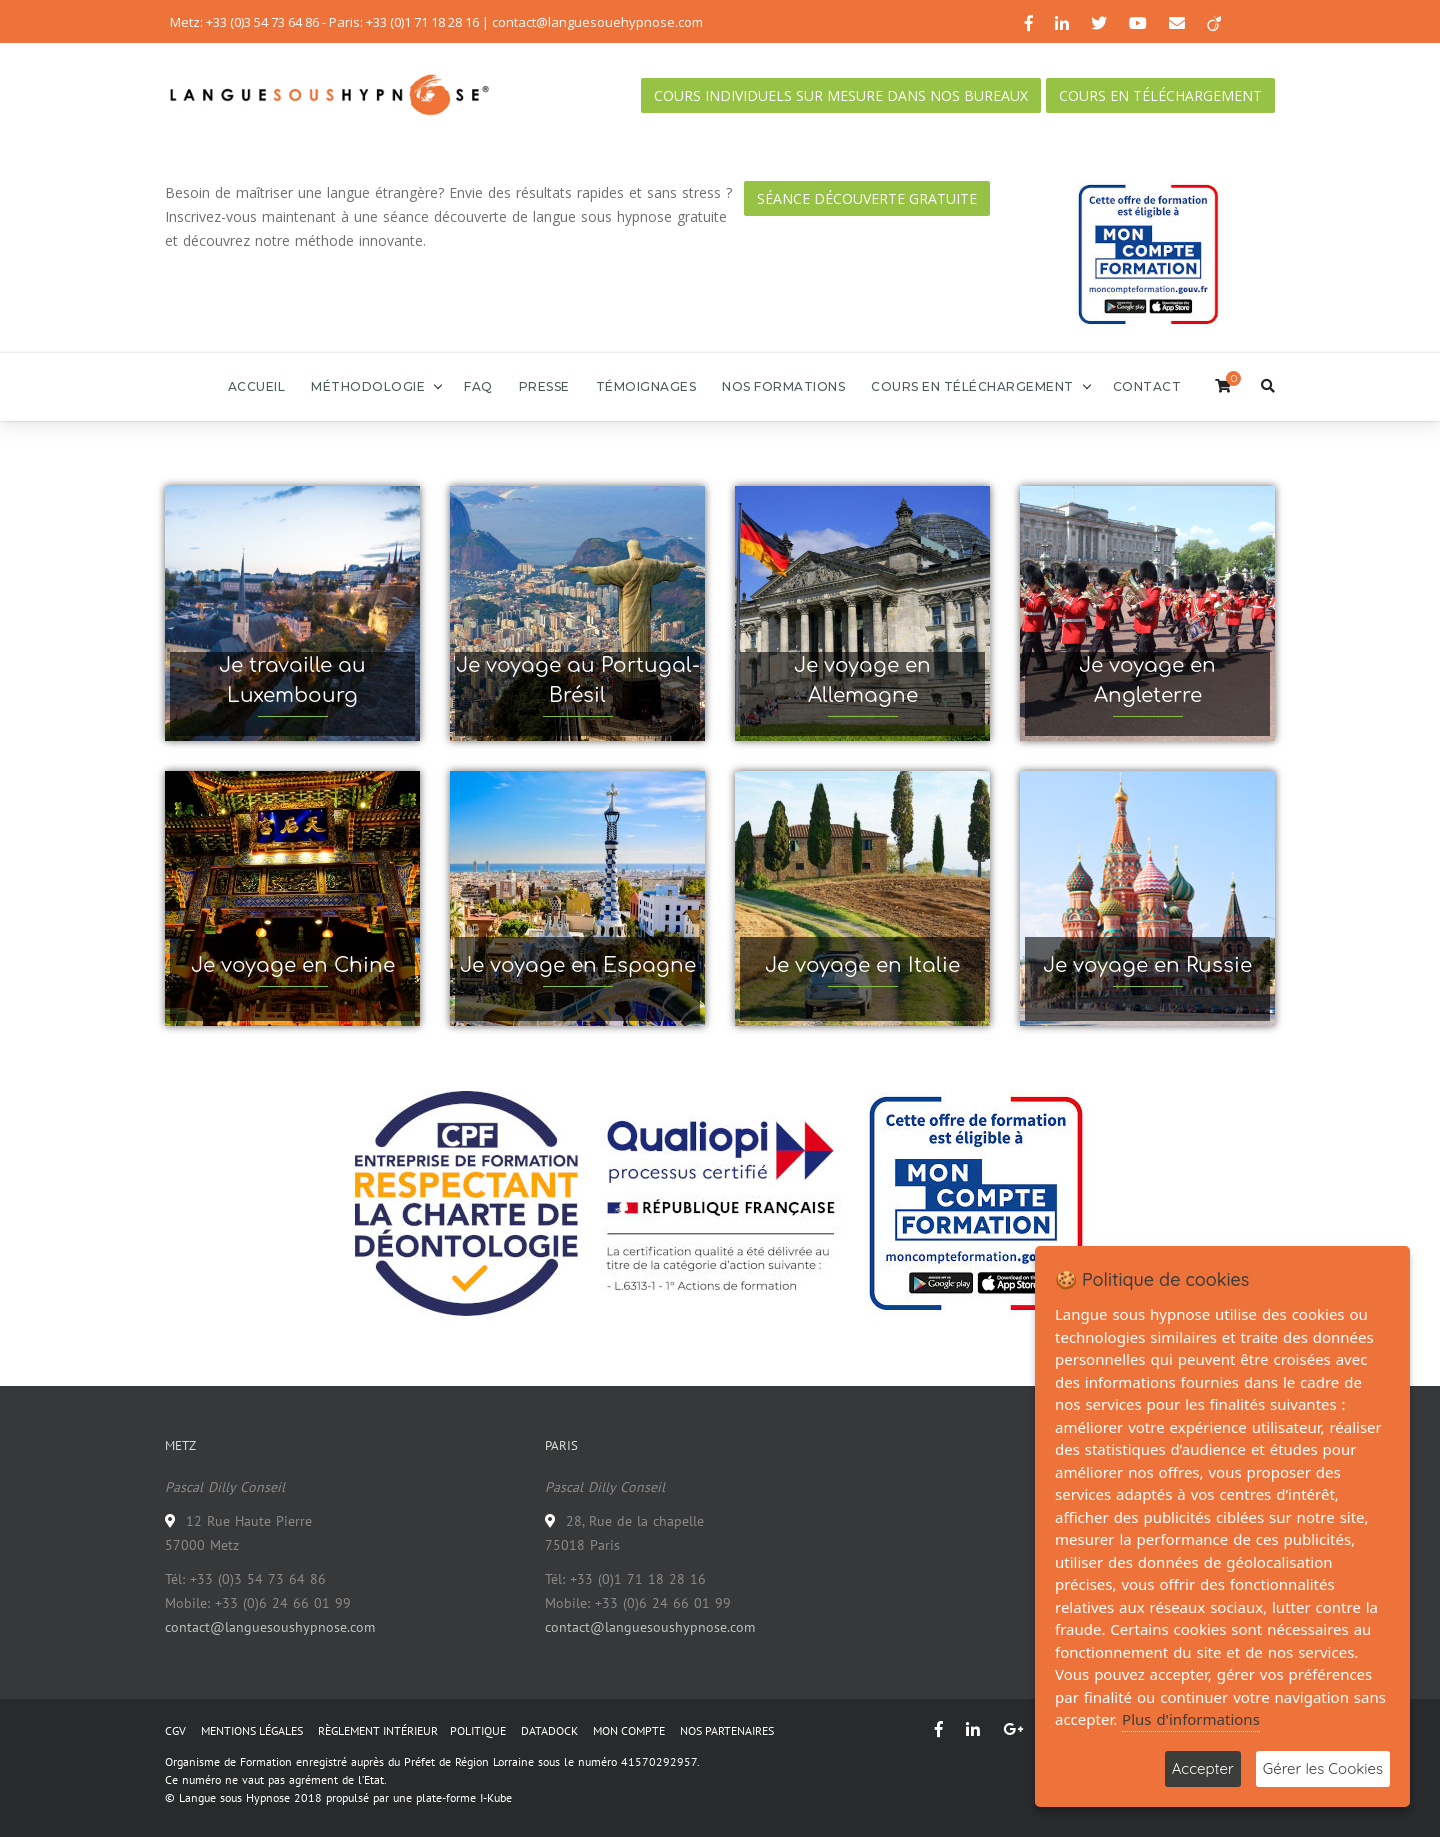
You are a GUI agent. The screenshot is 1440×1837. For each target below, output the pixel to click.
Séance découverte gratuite (867, 198)
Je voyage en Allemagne (862, 680)
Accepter (1203, 1768)
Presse (544, 386)
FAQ (478, 386)
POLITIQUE (478, 1730)
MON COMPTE (629, 1730)
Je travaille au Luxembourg (292, 680)
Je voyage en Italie (862, 965)
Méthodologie (368, 386)
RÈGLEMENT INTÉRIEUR (378, 1730)
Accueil (257, 386)
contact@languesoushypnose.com (270, 1627)
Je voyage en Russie (1147, 965)
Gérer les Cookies (1323, 1768)
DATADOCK (549, 1730)
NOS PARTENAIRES (727, 1730)
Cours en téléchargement (1160, 95)
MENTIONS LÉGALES (252, 1730)
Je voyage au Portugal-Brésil (578, 680)
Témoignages (646, 386)
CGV (175, 1730)
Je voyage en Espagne (578, 965)
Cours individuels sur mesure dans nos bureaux (841, 95)
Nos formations (783, 386)
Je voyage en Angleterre (1147, 680)
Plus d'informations (1191, 1719)
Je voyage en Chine (293, 965)
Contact (1147, 386)
